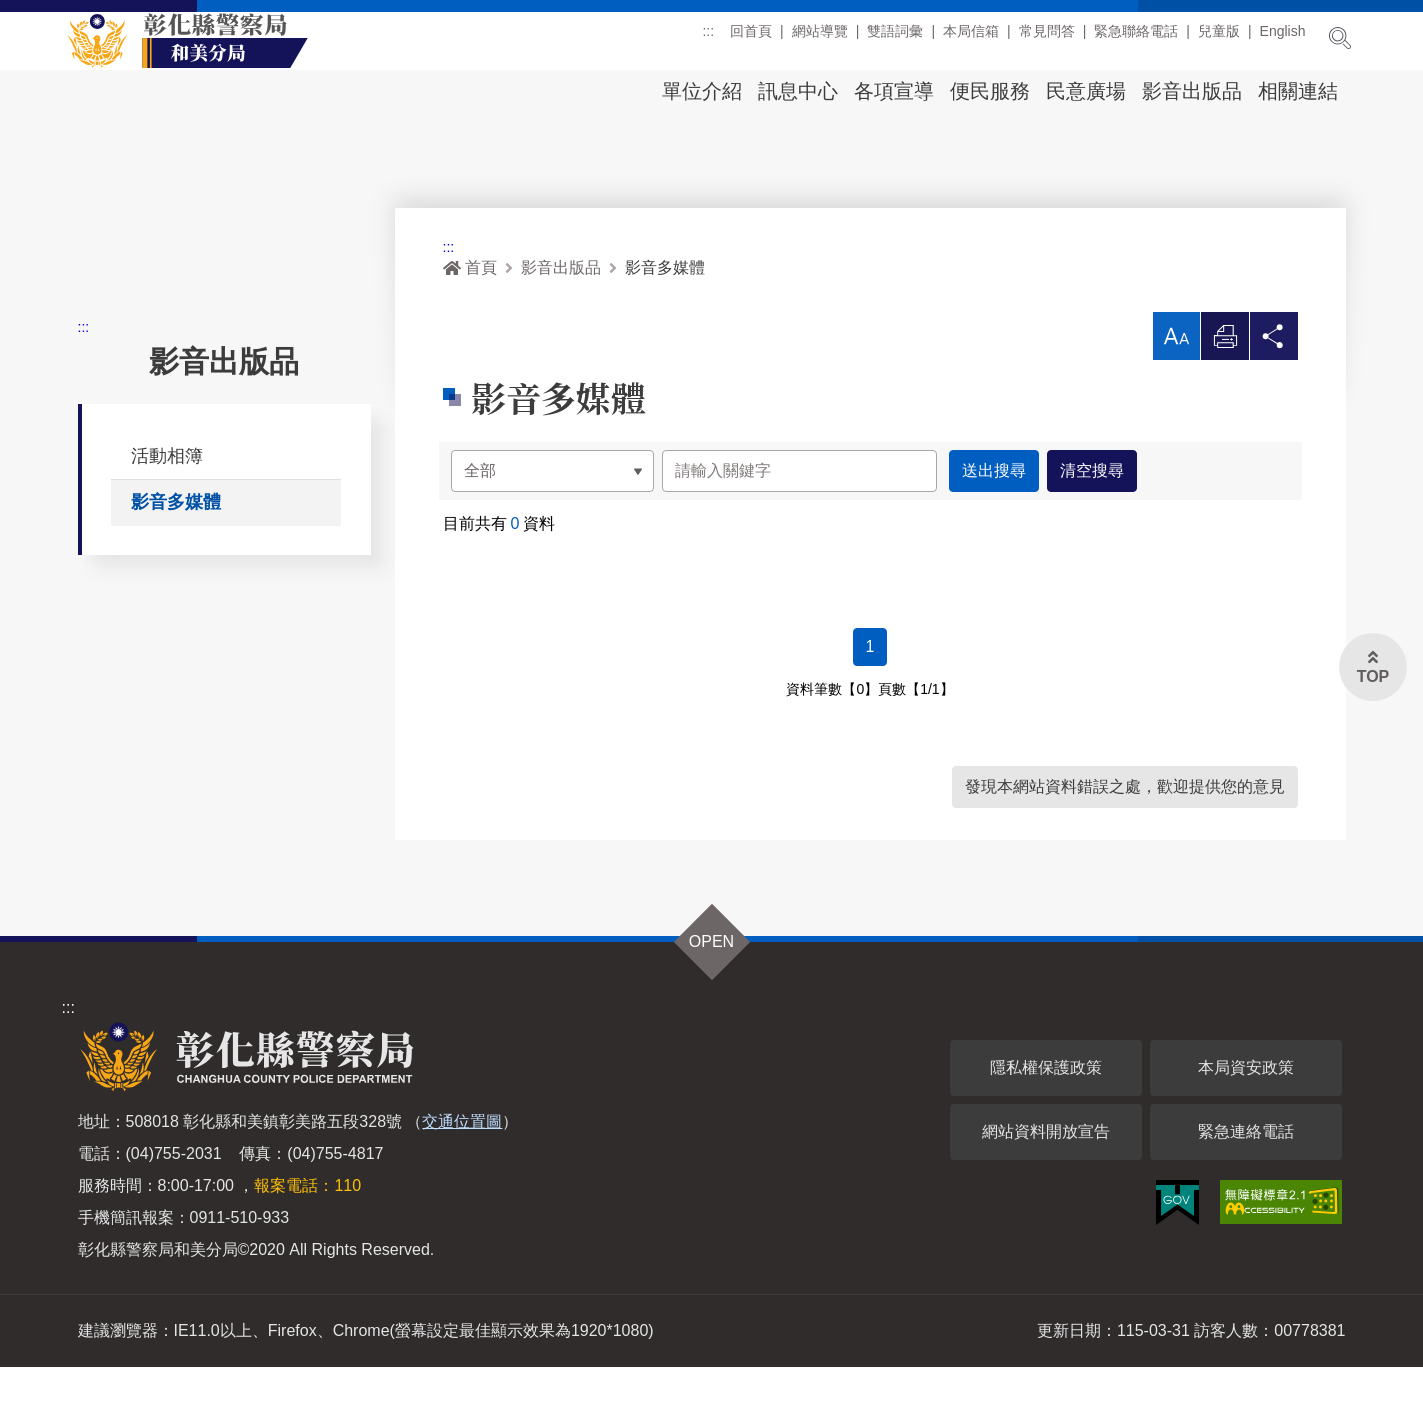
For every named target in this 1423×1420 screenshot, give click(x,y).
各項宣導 (894, 91)
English (1283, 39)
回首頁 (751, 39)
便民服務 (990, 91)
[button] (1176, 389)
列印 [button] (1225, 394)
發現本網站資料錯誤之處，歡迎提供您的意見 (1125, 839)
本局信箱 (971, 39)
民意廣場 (1086, 91)
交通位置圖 (462, 1174)
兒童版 (1219, 39)
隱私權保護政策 (1046, 1120)
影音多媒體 (176, 555)
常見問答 (1047, 39)
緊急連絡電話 (1246, 1184)
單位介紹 (702, 91)
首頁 (470, 320)
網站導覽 (820, 39)
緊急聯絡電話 (1136, 39)
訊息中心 (798, 91)
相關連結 (1298, 91)
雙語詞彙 (895, 39)
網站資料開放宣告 (1046, 1184)
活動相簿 (167, 508)
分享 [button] (1274, 394)
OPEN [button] (711, 994)
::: (708, 39)
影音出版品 (1192, 91)
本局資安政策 (1246, 1120)
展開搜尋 (1340, 38)
